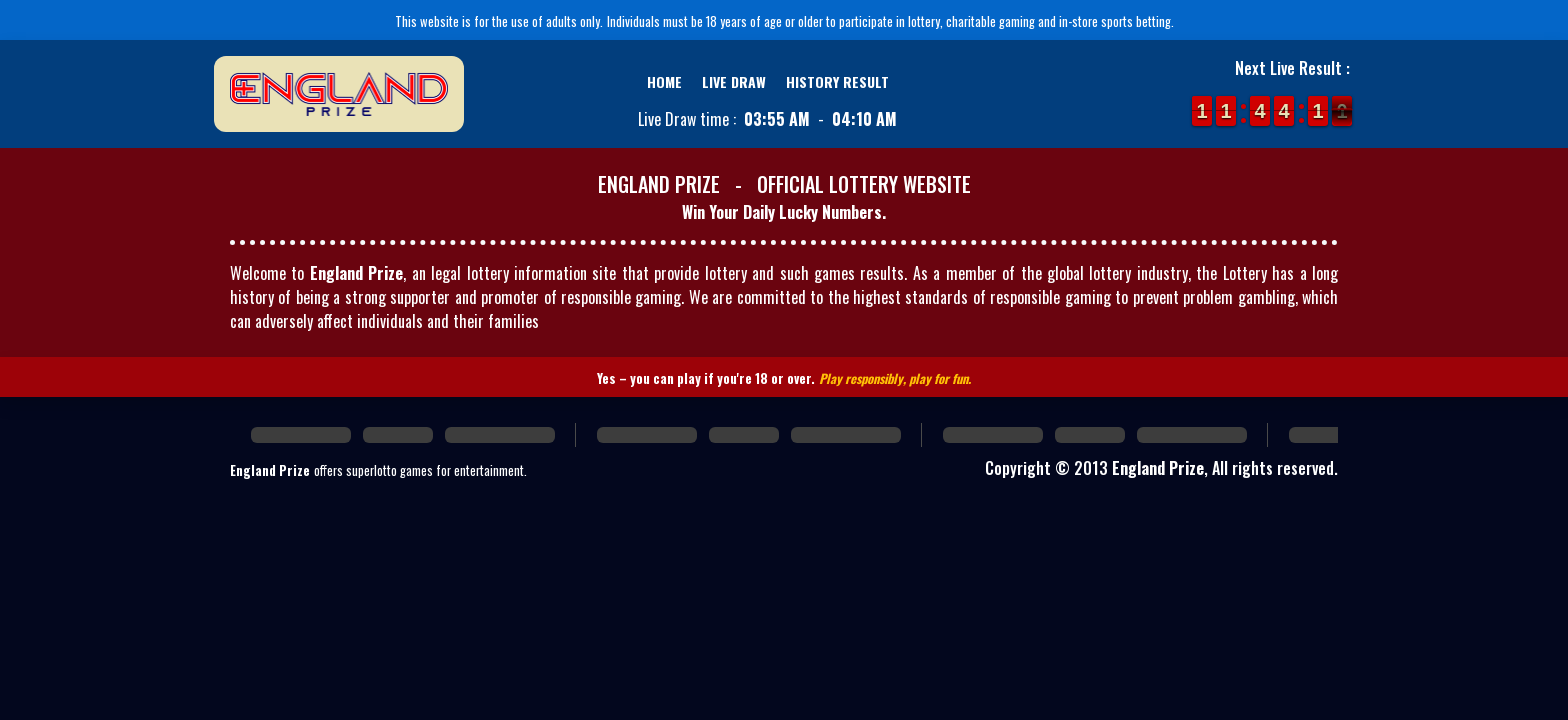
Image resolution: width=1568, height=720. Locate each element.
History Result (837, 81)
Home (664, 81)
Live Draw (734, 81)
